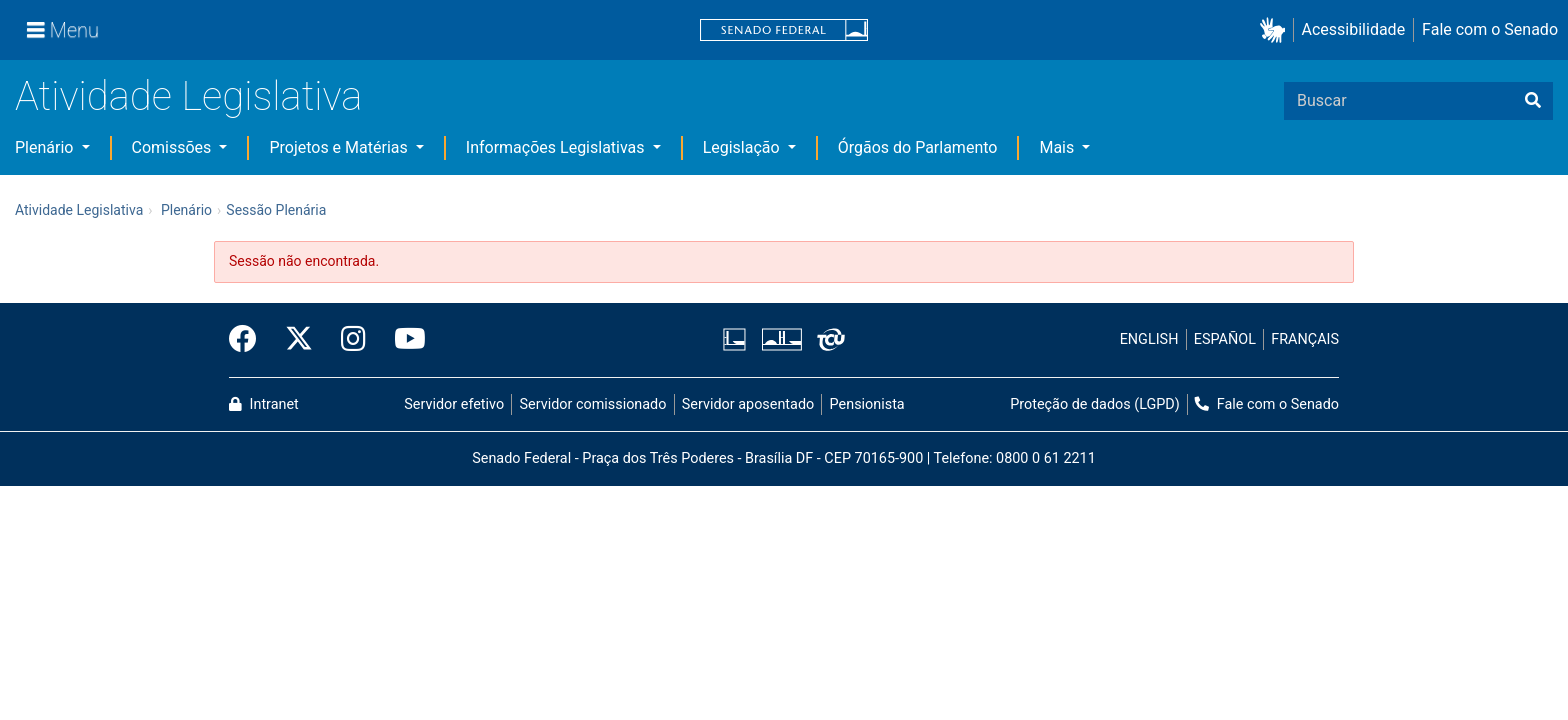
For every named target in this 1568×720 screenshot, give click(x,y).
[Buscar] (1533, 101)
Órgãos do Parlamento (918, 147)
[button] (1276, 30)
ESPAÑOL (1225, 339)
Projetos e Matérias (340, 147)
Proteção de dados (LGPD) (1095, 404)
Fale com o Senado (1490, 29)
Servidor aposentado (748, 404)
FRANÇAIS (1305, 339)
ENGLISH (1149, 339)
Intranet (264, 404)
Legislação (743, 147)
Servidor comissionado (593, 404)
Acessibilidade (1354, 29)
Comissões (174, 147)
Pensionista (867, 404)
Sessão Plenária (276, 210)
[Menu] (63, 30)
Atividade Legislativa (188, 96)
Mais (1058, 147)
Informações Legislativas (557, 147)
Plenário (46, 147)
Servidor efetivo (454, 404)
